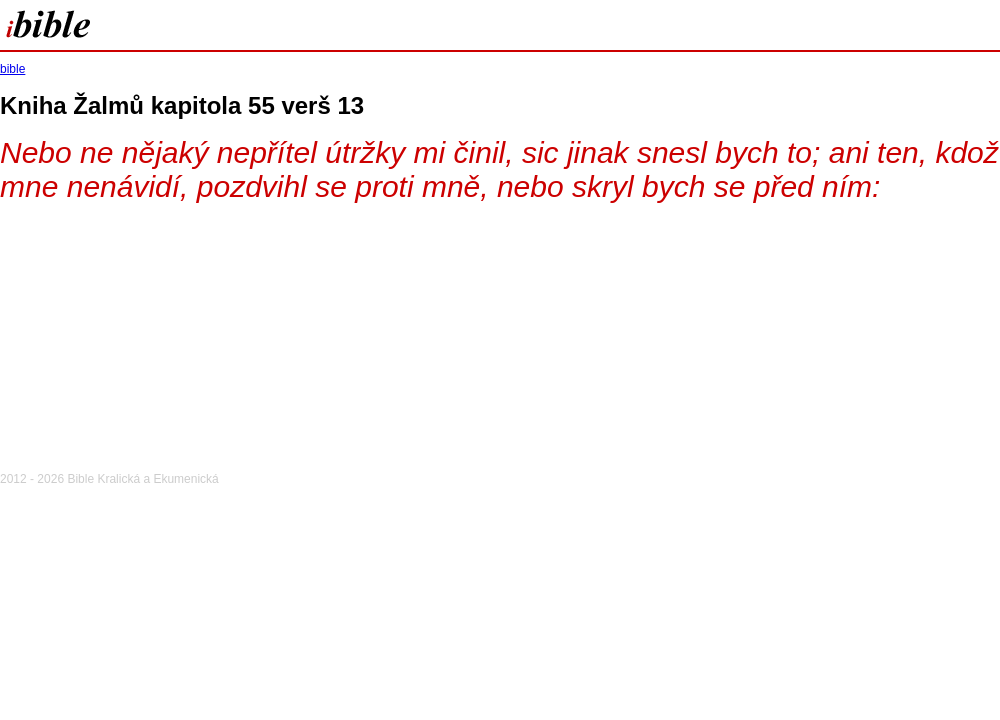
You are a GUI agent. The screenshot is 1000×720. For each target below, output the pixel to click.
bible (12, 69)
